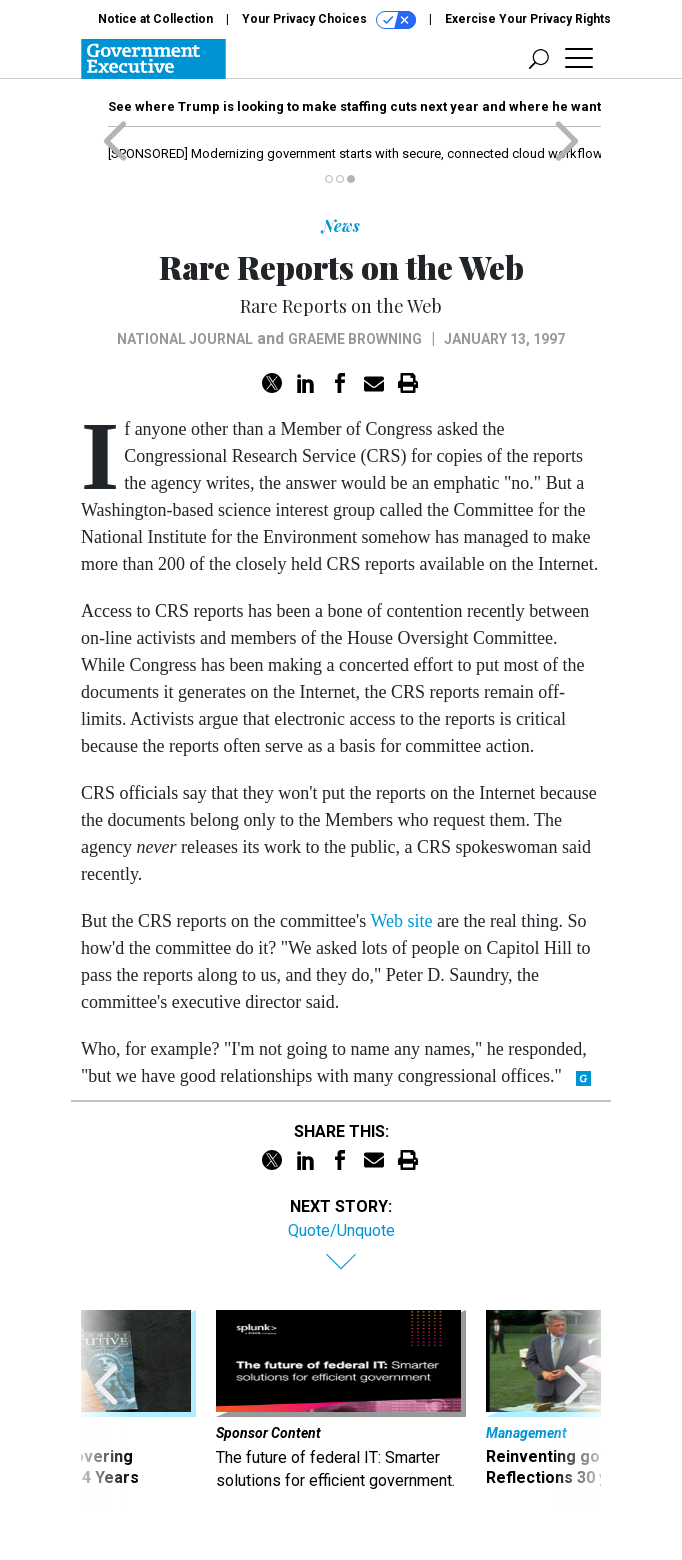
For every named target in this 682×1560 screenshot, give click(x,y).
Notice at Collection (155, 19)
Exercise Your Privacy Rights (528, 19)
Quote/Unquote (341, 1230)
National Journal (185, 339)
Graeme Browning (355, 339)
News (341, 225)
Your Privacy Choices (329, 20)
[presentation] (106, 1409)
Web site (401, 921)
